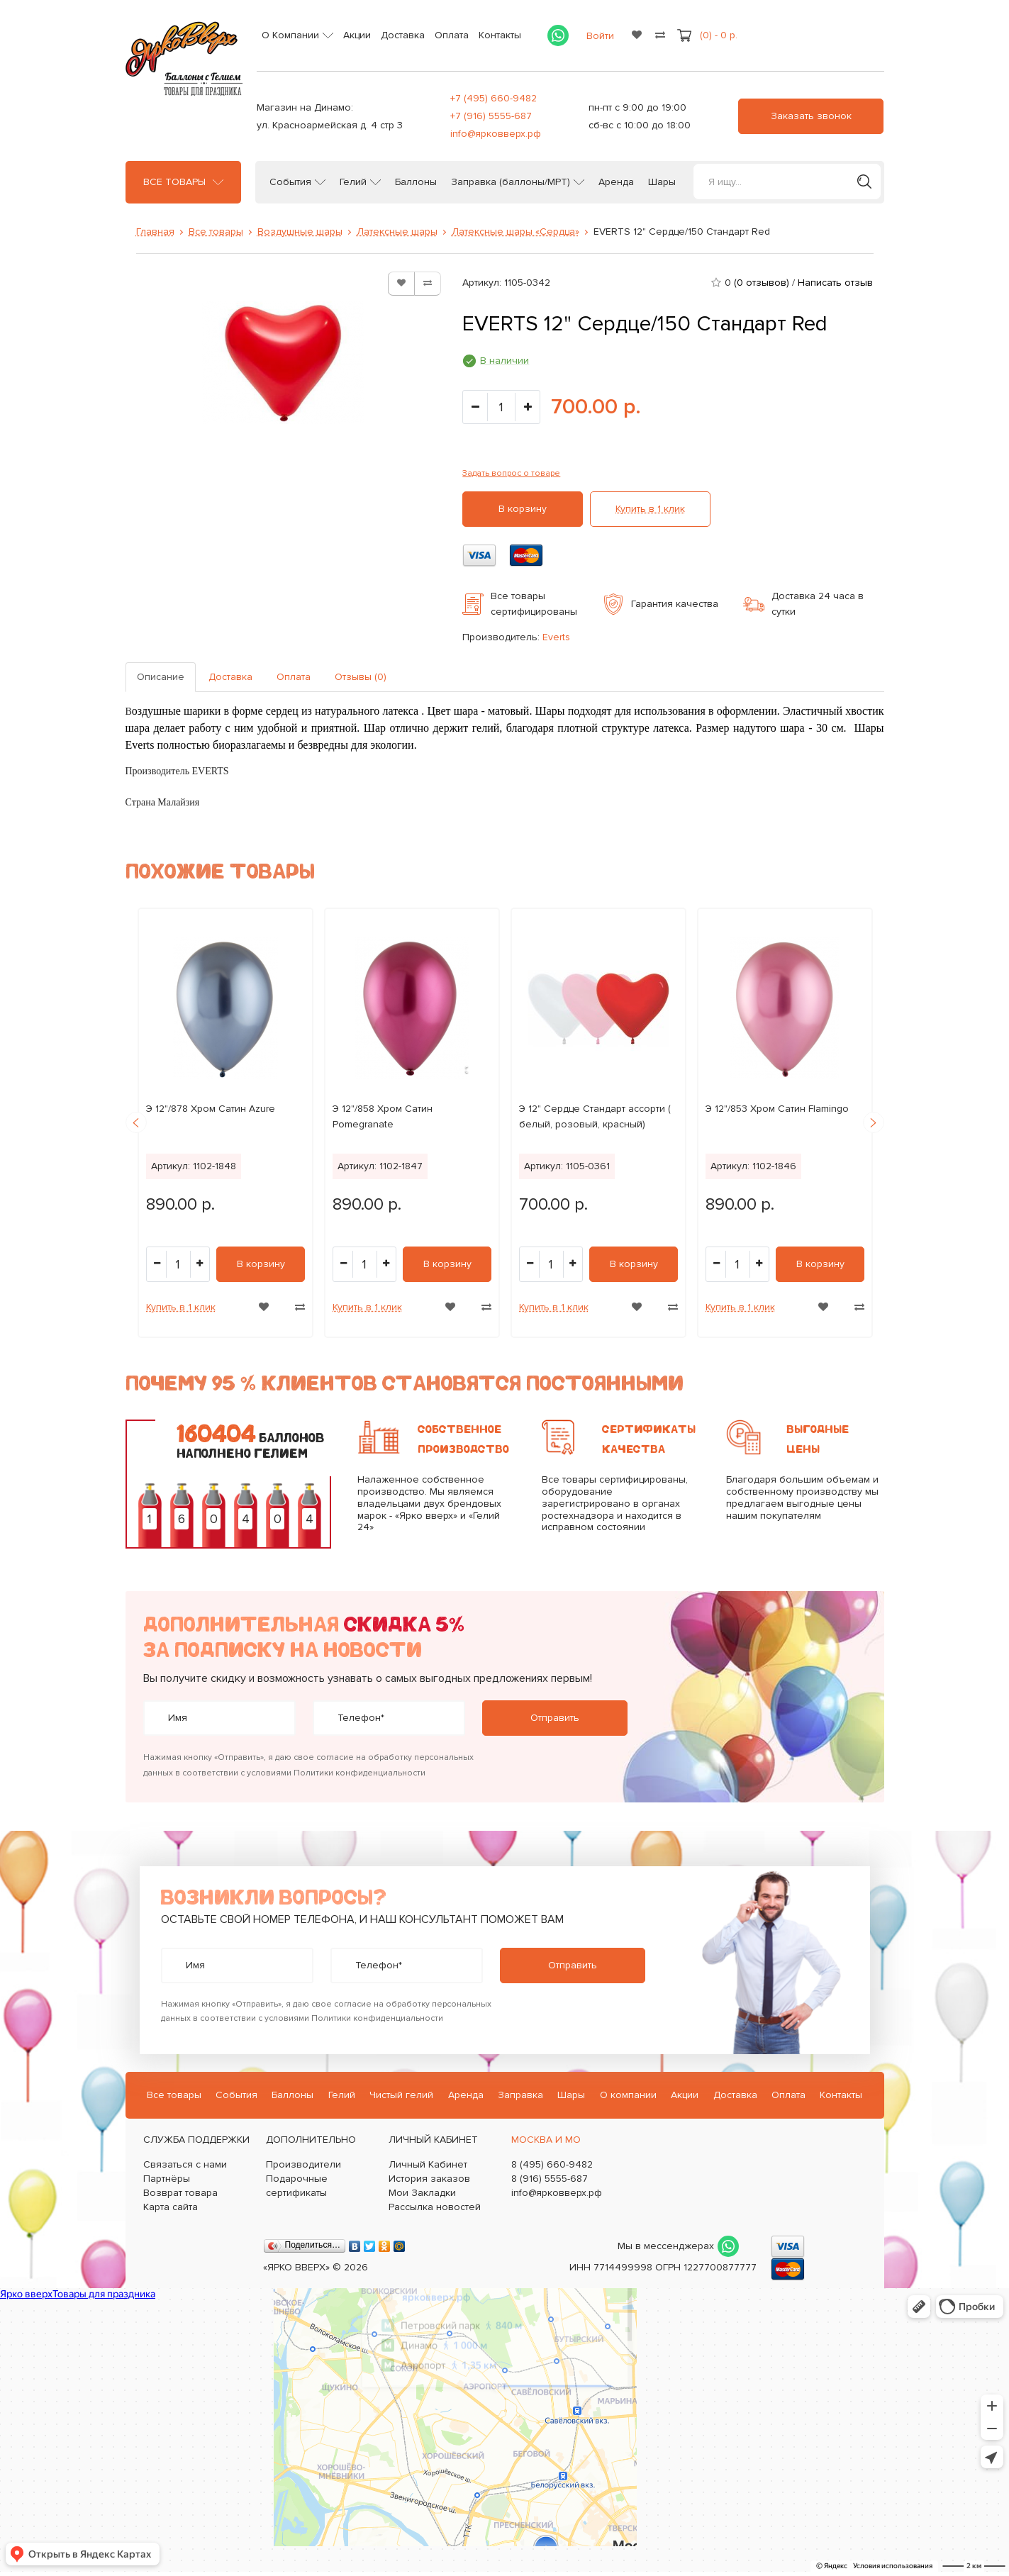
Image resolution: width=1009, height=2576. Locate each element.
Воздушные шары (299, 231)
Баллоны (416, 182)
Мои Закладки (422, 2193)
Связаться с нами (185, 2164)
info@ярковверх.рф (495, 134)
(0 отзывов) (761, 283)
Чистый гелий (401, 2095)
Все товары (174, 182)
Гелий (353, 182)
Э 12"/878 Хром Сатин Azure (210, 1109)
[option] (225, 1123)
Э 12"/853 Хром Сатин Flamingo (777, 1109)
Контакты (500, 35)
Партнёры (166, 2179)
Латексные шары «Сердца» (515, 231)
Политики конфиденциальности (359, 1773)
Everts (556, 637)
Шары (662, 182)
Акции (357, 35)
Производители (303, 2164)
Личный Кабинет (428, 2164)
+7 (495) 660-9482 (493, 98)
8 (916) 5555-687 (549, 2179)
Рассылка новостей (435, 2207)
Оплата (452, 35)
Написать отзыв (835, 283)
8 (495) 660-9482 (552, 2164)
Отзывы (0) (360, 677)
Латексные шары (397, 231)
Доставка (403, 35)
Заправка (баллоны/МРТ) (510, 182)
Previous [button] (136, 1122)
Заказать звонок (811, 116)
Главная (155, 231)
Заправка (520, 2095)
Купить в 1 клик (650, 509)
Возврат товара (180, 2193)
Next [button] (873, 1122)
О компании (628, 2095)
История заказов (429, 2179)
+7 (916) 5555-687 (491, 116)
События (290, 182)
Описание (160, 677)
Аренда (616, 182)
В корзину (522, 509)
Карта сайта (170, 2207)
